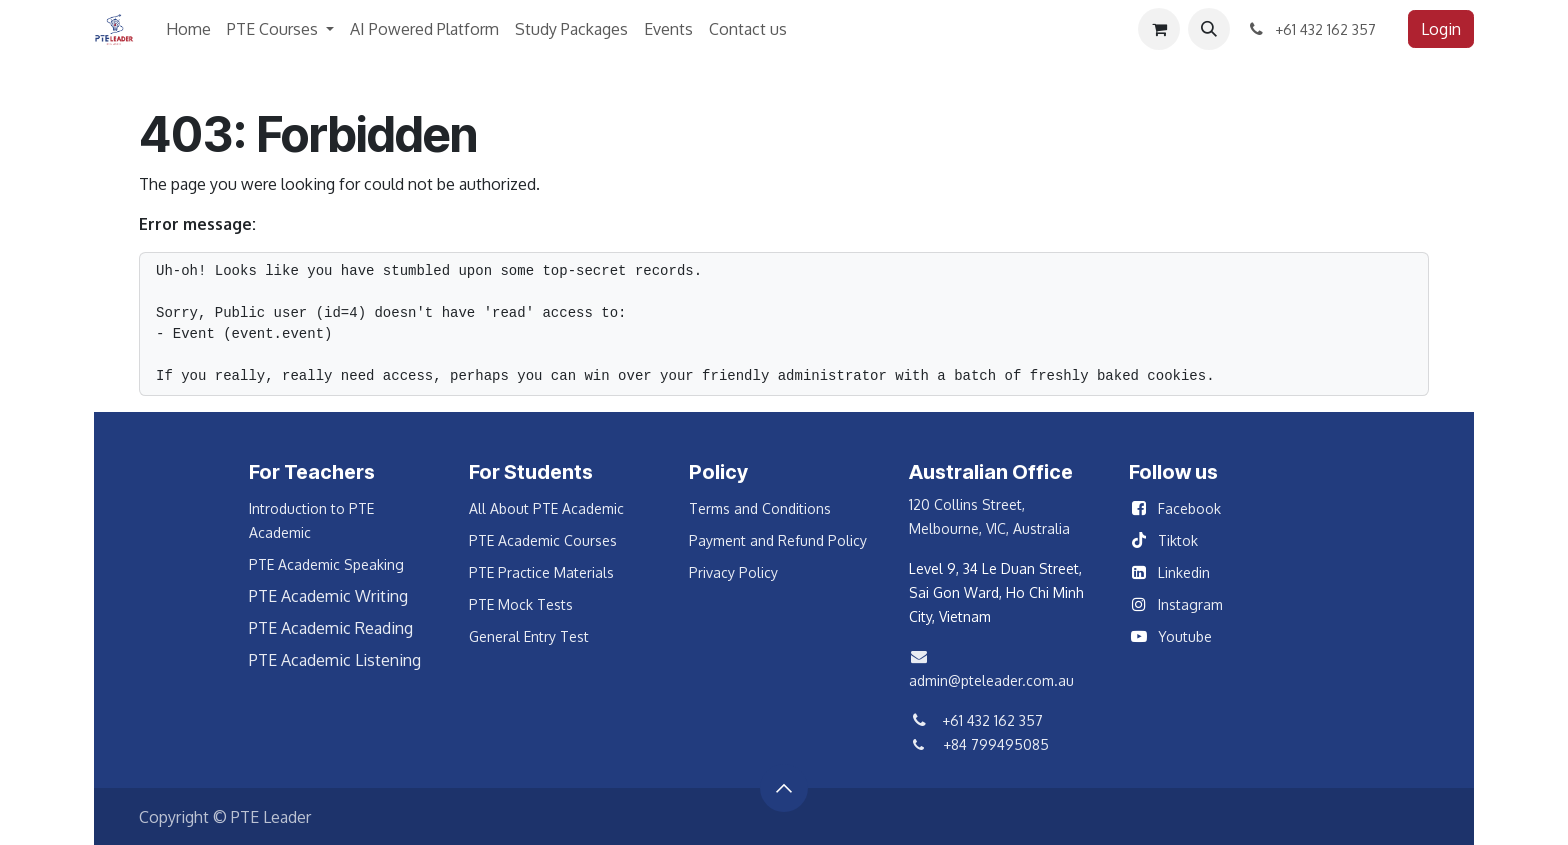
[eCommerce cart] (1159, 29)
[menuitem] (188, 29)
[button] (1209, 29)
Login (1441, 29)
